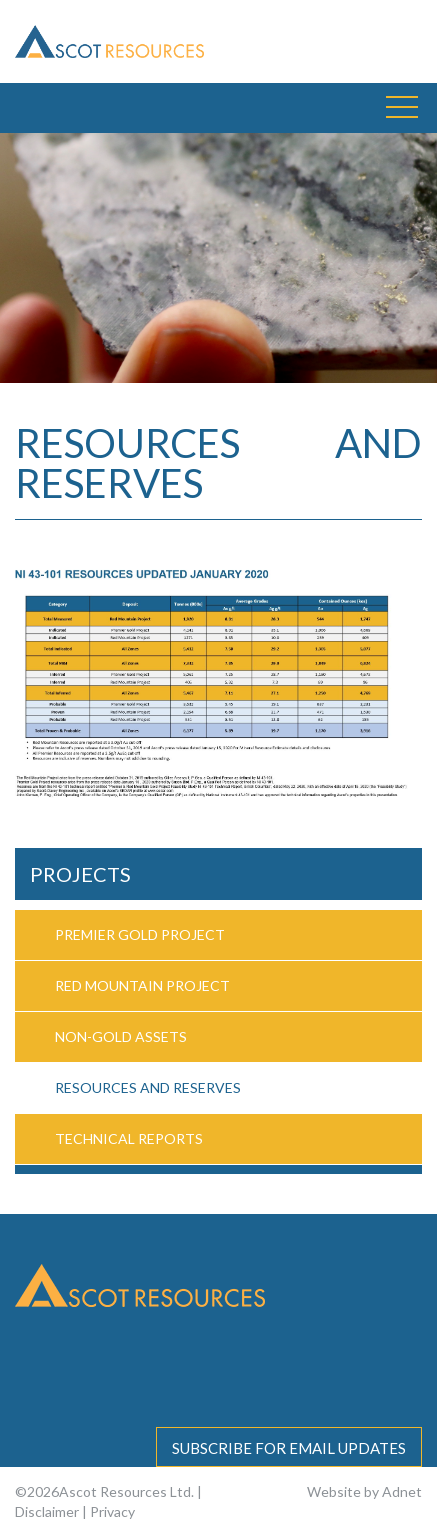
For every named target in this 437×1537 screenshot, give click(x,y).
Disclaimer (47, 1511)
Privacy (112, 1511)
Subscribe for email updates (289, 1448)
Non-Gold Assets (121, 1036)
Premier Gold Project (140, 934)
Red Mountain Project (142, 985)
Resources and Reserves (148, 1087)
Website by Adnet (364, 1491)
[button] (402, 108)
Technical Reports (129, 1138)
